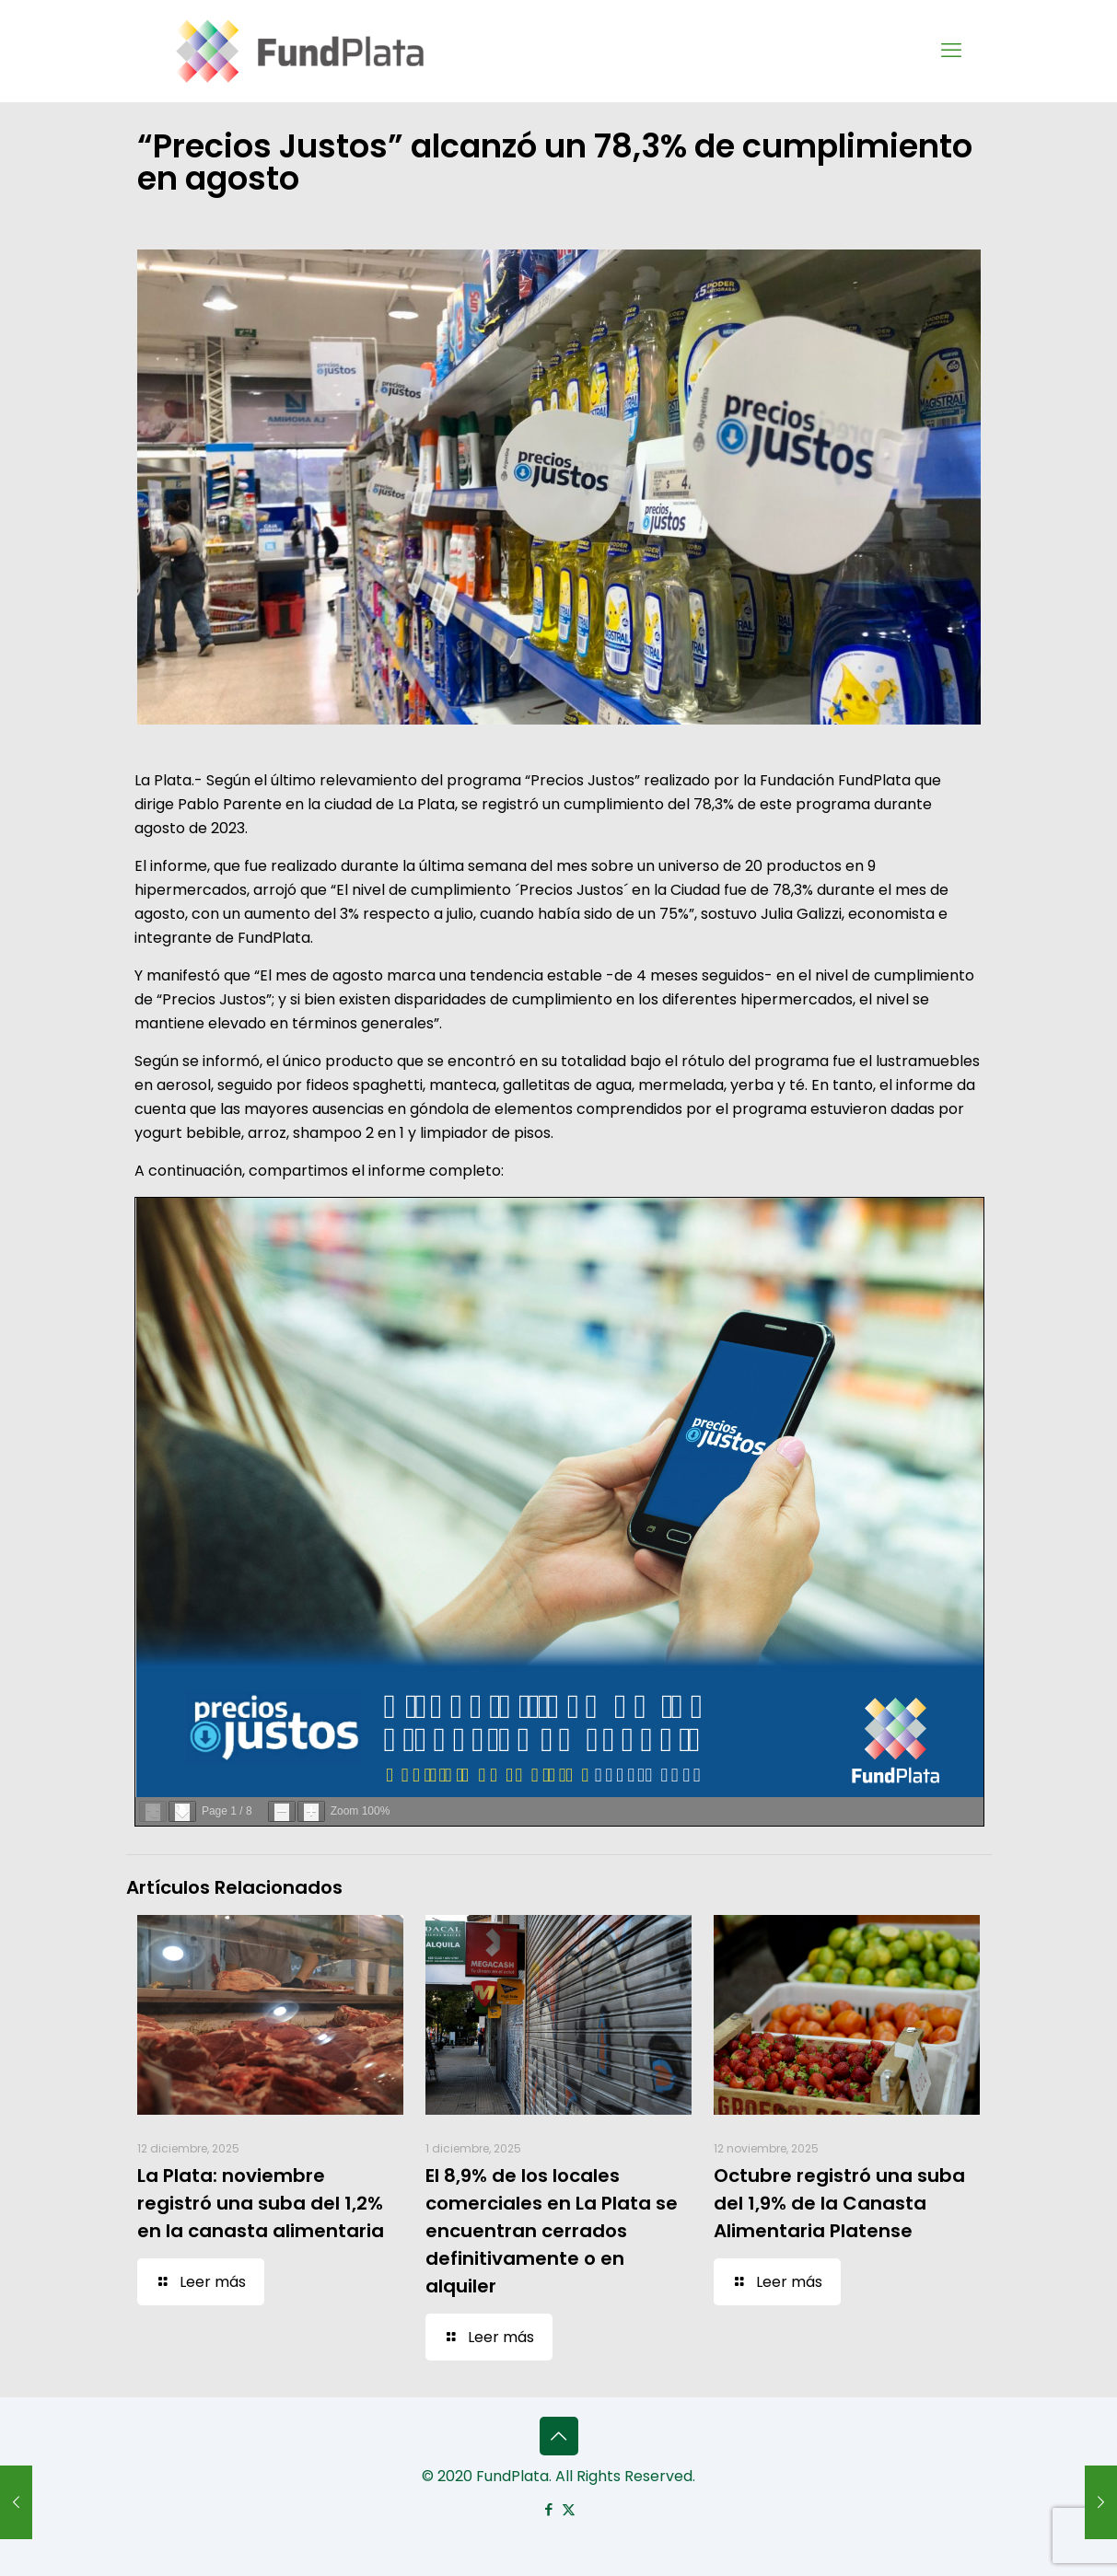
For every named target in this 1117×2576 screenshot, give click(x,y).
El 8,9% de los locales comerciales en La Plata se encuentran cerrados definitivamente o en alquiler (551, 2231)
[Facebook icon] (549, 2509)
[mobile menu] (951, 50)
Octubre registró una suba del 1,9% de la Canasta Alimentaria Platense (839, 2203)
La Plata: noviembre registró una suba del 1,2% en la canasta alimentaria (260, 2203)
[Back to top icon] (559, 2436)
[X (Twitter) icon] (569, 2509)
